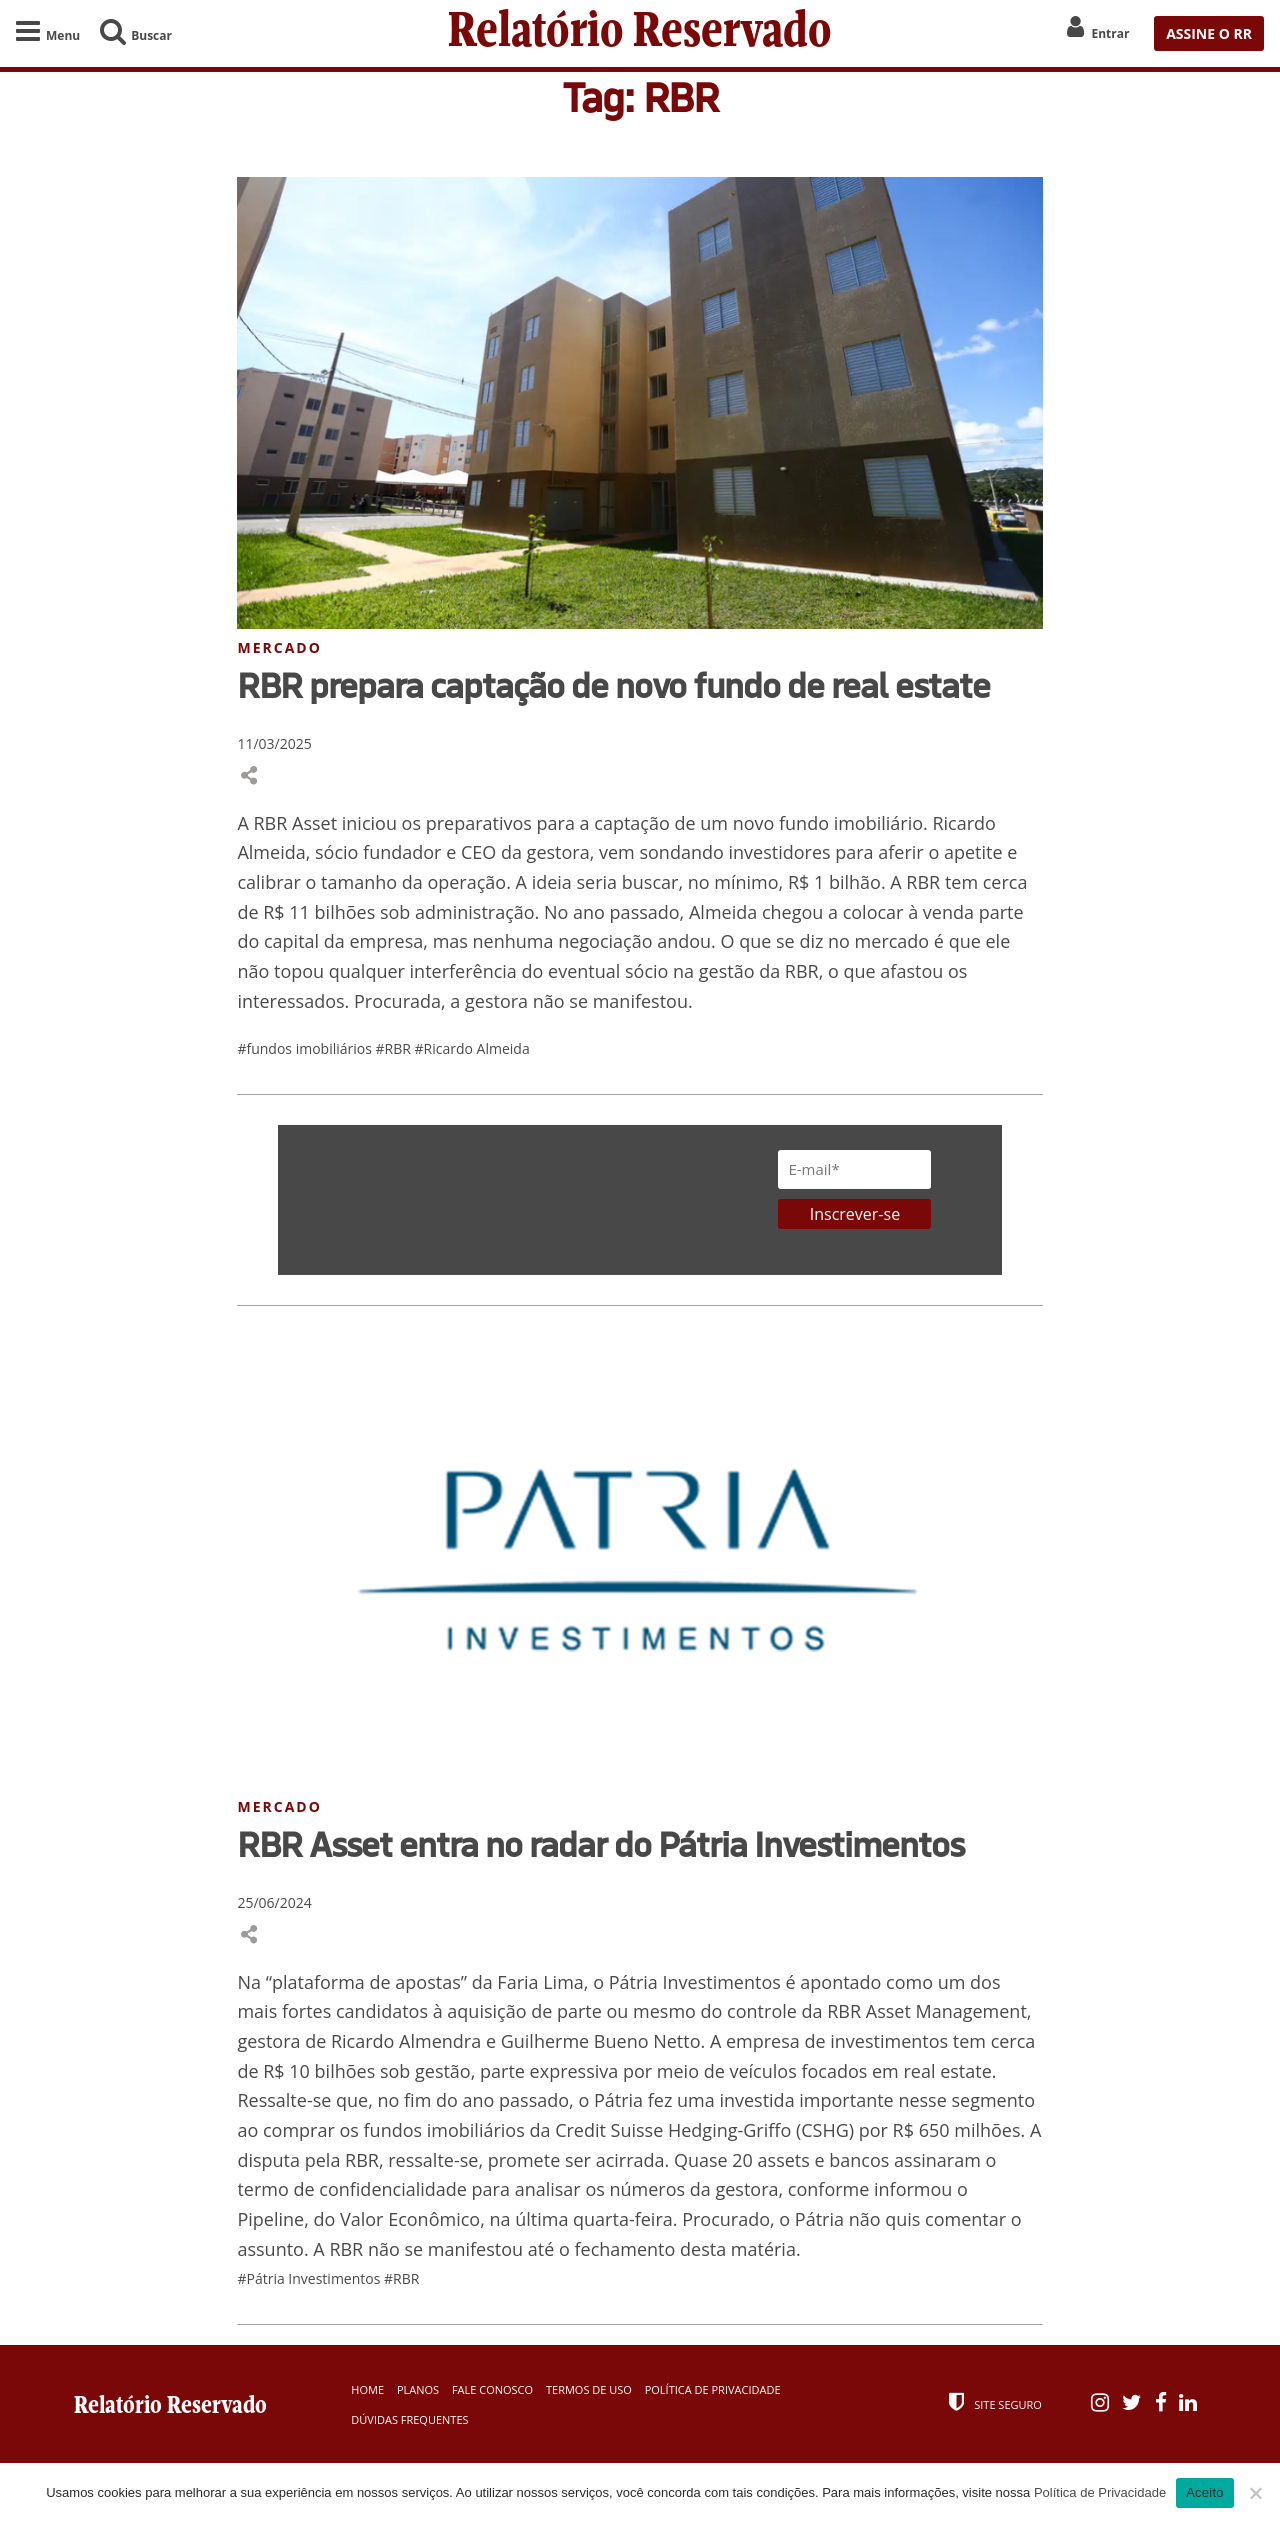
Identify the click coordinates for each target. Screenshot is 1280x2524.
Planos (418, 2389)
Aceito (1205, 2492)
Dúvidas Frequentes (409, 2419)
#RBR (395, 1048)
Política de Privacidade (713, 2389)
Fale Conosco (492, 2389)
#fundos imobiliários (306, 1048)
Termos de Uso (589, 2389)
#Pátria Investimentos (310, 2278)
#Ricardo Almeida (472, 1048)
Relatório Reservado (640, 33)
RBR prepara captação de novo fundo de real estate (613, 685)
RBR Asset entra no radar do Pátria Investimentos (600, 1844)
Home (367, 2389)
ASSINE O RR (1209, 33)
